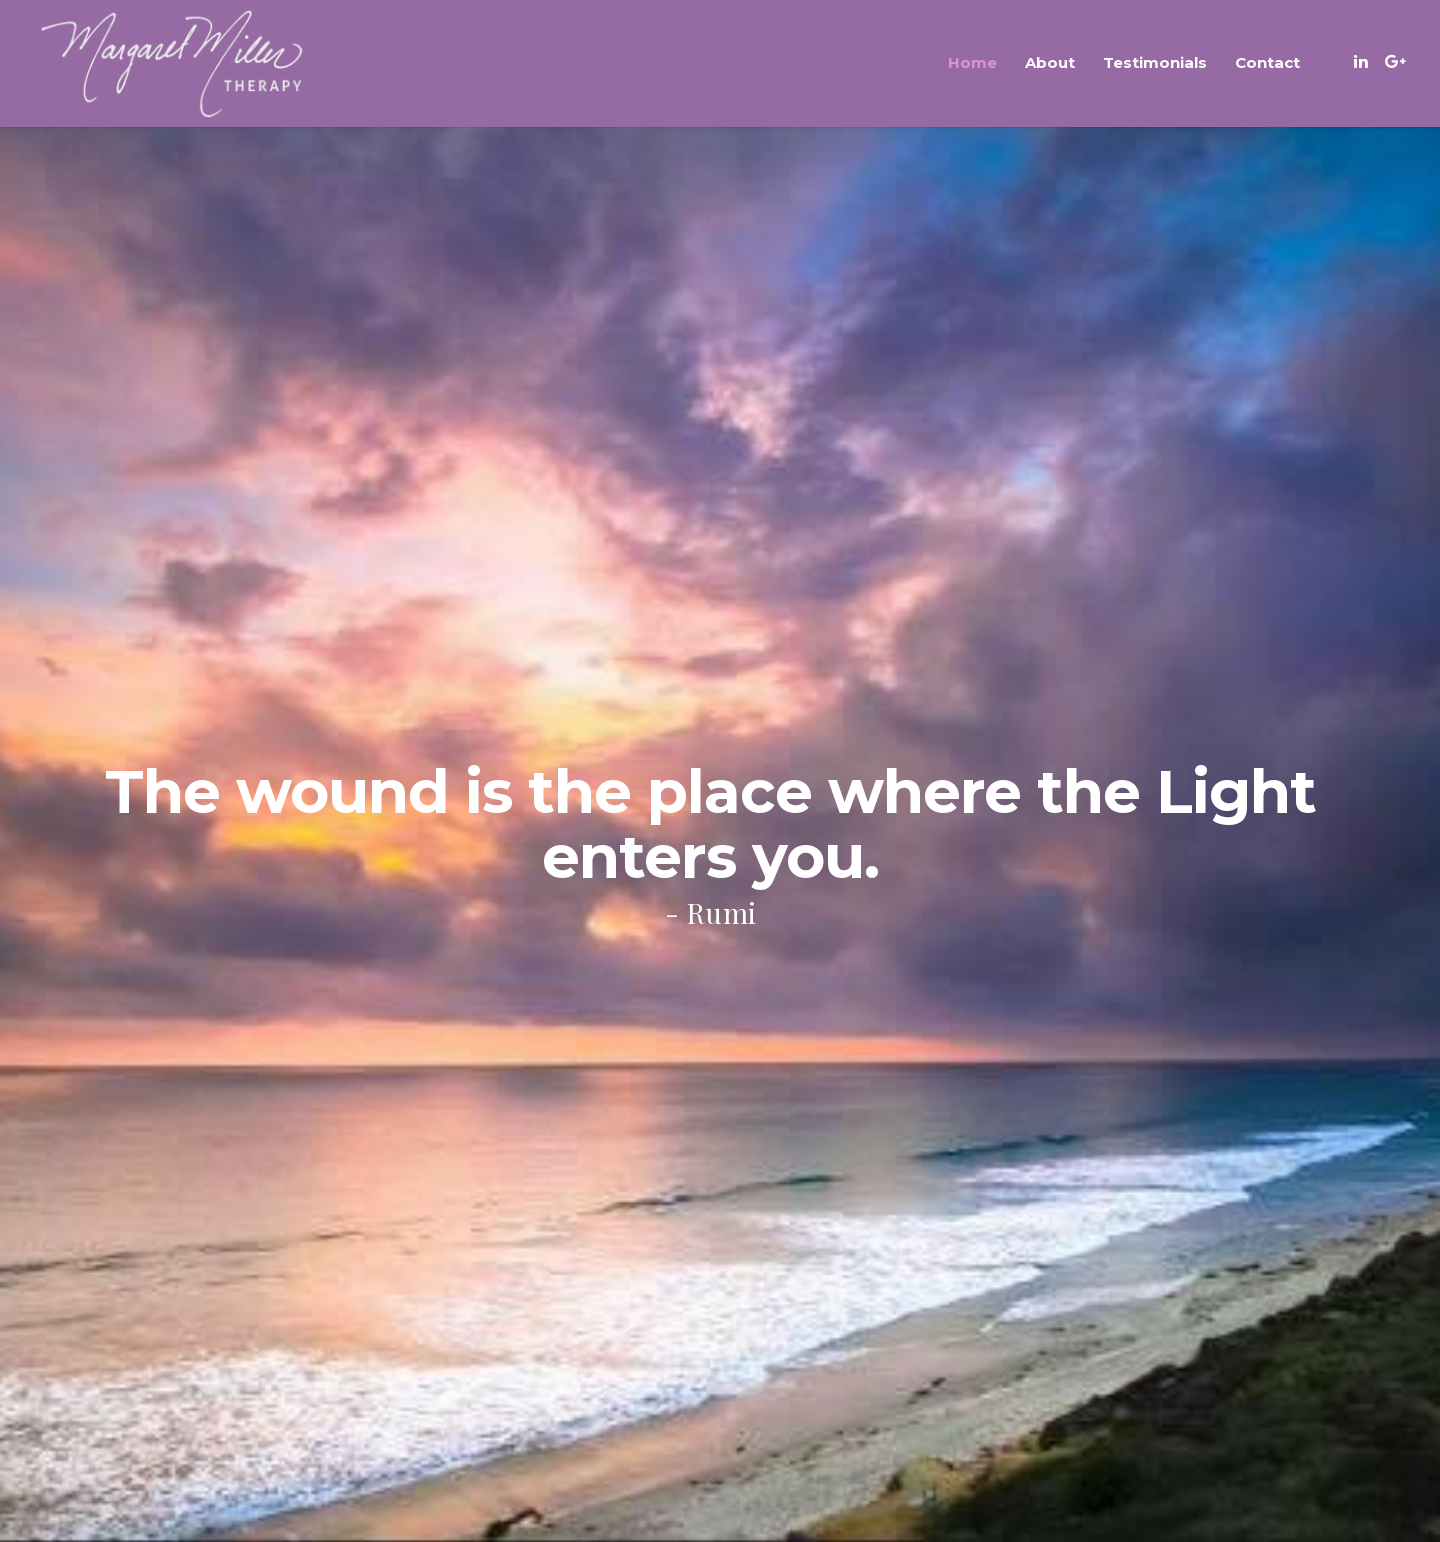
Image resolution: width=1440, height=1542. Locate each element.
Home (972, 62)
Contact (1267, 62)
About (1050, 62)
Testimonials (1155, 62)
